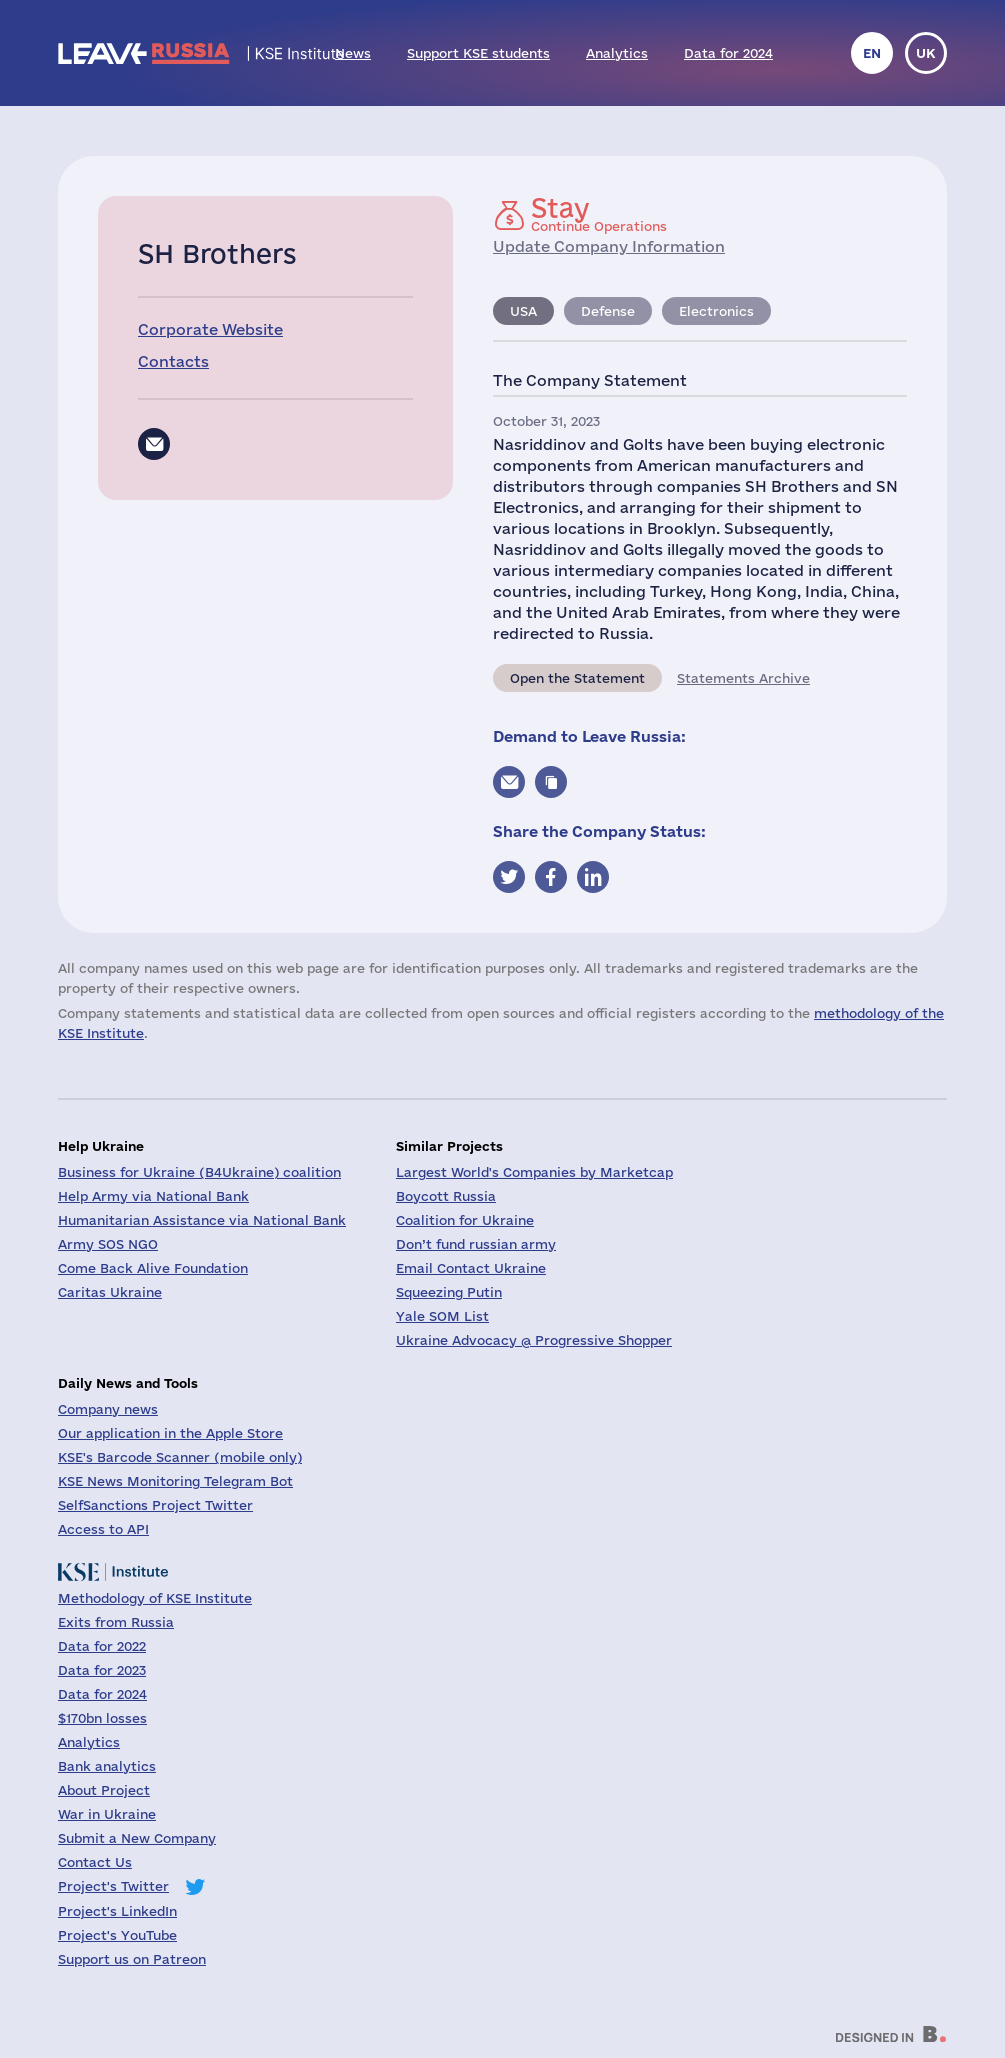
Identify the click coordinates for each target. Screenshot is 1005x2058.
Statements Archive (743, 678)
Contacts (173, 361)
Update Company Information (609, 246)
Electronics (716, 311)
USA (523, 311)
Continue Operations (599, 214)
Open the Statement (577, 678)
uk (926, 53)
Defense (608, 311)
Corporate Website (210, 329)
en (872, 53)
